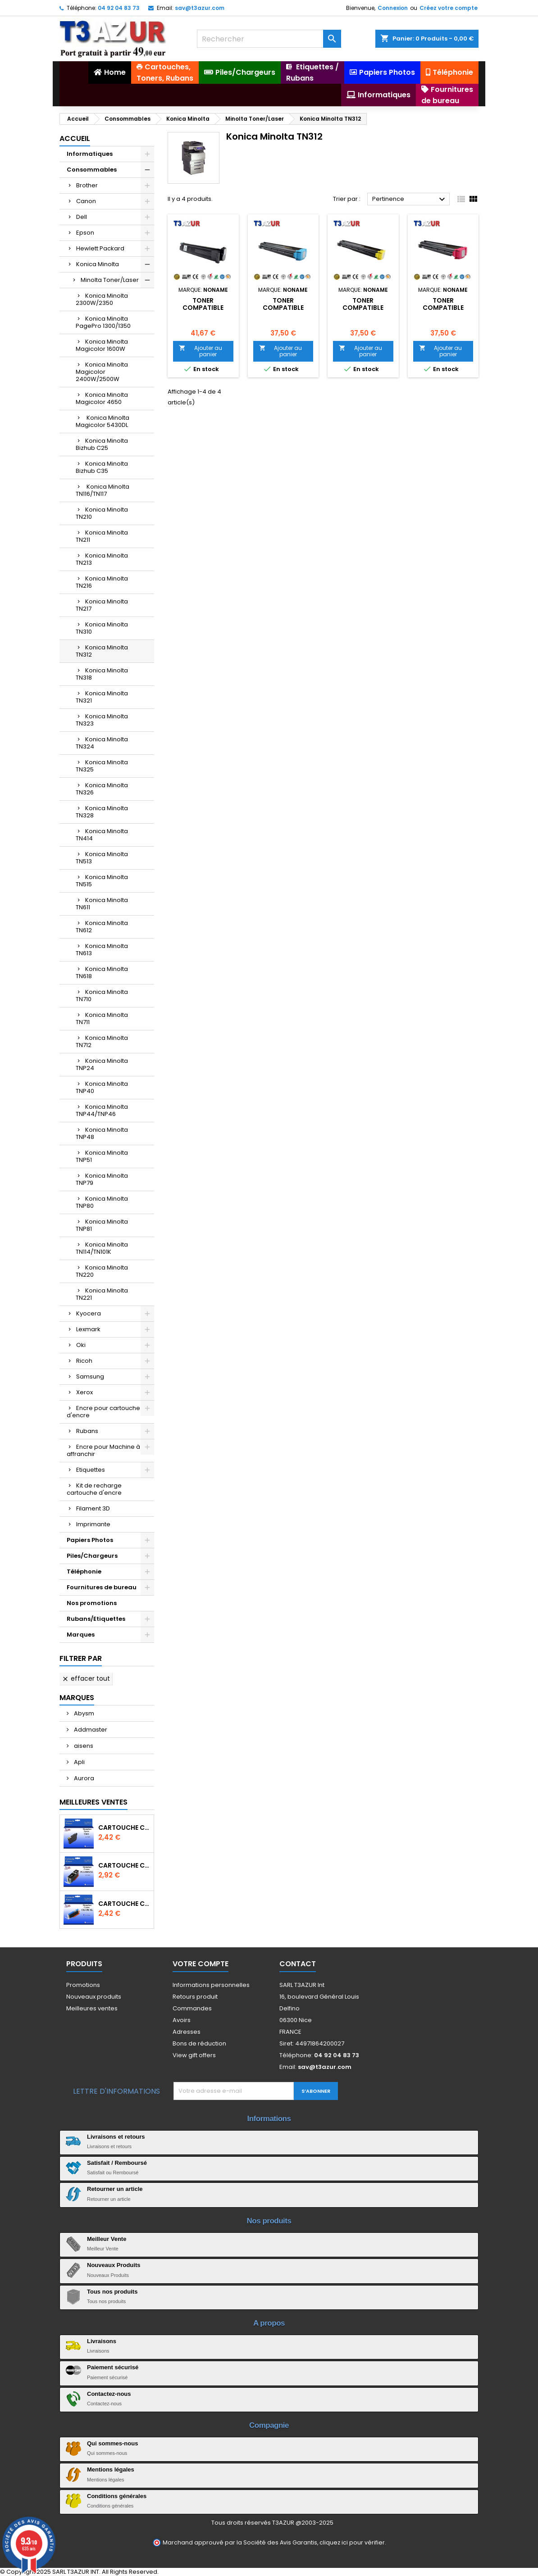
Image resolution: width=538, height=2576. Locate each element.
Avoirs (182, 2020)
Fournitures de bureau (102, 1587)
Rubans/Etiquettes (96, 1619)
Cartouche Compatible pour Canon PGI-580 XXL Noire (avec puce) (124, 1865)
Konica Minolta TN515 (102, 881)
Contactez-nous (109, 2393)
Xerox (84, 1392)
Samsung (90, 1376)
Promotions (83, 1985)
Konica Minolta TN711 (102, 1018)
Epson (85, 232)
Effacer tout (86, 1678)
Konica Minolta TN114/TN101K (102, 1248)
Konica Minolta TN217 (102, 605)
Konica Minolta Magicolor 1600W (102, 345)
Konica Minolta (97, 264)
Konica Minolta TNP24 (102, 1064)
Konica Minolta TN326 (102, 789)
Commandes (192, 2008)
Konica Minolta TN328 (102, 812)
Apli (79, 1762)
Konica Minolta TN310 (102, 628)
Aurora (83, 1778)
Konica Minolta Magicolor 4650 (102, 398)
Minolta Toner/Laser (110, 280)
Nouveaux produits (93, 1996)
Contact (297, 1964)
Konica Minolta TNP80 (102, 1202)
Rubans (87, 1431)
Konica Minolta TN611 (102, 904)
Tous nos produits (112, 2291)
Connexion (393, 8)
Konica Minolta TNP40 (102, 1087)
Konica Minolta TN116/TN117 (102, 490)
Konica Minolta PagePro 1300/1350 (103, 322)
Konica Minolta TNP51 (102, 1156)
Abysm (83, 1713)
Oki (81, 1345)
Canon (86, 201)
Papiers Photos (90, 1540)
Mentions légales (110, 2469)
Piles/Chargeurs (92, 1555)
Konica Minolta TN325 (102, 766)
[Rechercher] (269, 39)
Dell (81, 217)
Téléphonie (84, 1571)
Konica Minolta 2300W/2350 (102, 299)
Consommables (92, 169)
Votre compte (200, 1964)
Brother (87, 185)
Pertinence (409, 199)
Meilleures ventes (92, 2008)
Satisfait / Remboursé (117, 2162)
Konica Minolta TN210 (102, 513)
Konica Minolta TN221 (102, 1294)
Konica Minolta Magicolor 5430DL (102, 421)
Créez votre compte (448, 8)
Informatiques (90, 154)
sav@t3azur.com (199, 8)
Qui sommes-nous (112, 2443)
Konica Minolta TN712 (102, 1041)
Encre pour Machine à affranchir (103, 1450)
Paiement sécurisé (112, 2367)
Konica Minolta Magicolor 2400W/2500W (102, 371)
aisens (83, 1746)
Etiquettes (90, 1469)
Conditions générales (116, 2496)
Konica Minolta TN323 (102, 720)
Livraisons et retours (116, 2136)
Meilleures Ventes (93, 1802)
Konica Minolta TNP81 (102, 1225)
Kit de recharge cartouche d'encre (94, 1489)
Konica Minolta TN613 (102, 949)
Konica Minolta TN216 (102, 582)
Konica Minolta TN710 (102, 995)
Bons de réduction (199, 2043)
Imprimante (93, 1524)
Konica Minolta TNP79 (102, 1179)
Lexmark (88, 1329)
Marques (81, 1634)
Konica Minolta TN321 (102, 697)
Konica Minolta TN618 (102, 972)
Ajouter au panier (200, 351)
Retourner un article (115, 2189)
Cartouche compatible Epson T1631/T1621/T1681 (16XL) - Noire (124, 1827)
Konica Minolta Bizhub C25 (102, 444)
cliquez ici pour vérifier (352, 2542)
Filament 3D (93, 1508)
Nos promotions (92, 1603)
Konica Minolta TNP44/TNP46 (102, 1110)
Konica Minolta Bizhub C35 (102, 467)
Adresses (187, 2031)
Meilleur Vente (106, 2239)
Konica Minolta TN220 (102, 1271)
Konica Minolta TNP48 (102, 1133)
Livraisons (101, 2341)
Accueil (74, 138)
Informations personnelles (211, 1985)
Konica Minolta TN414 (102, 835)
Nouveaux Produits (113, 2265)
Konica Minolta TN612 (102, 926)
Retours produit (195, 1996)
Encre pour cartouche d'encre (103, 1412)
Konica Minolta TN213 (102, 559)
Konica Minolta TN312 (102, 651)
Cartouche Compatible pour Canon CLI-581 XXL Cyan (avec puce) (124, 1903)
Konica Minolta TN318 (102, 674)
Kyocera (88, 1313)
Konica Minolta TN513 (102, 858)
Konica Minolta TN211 (102, 536)
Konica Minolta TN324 (102, 743)
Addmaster (90, 1729)
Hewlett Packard (100, 248)
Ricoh (84, 1360)
